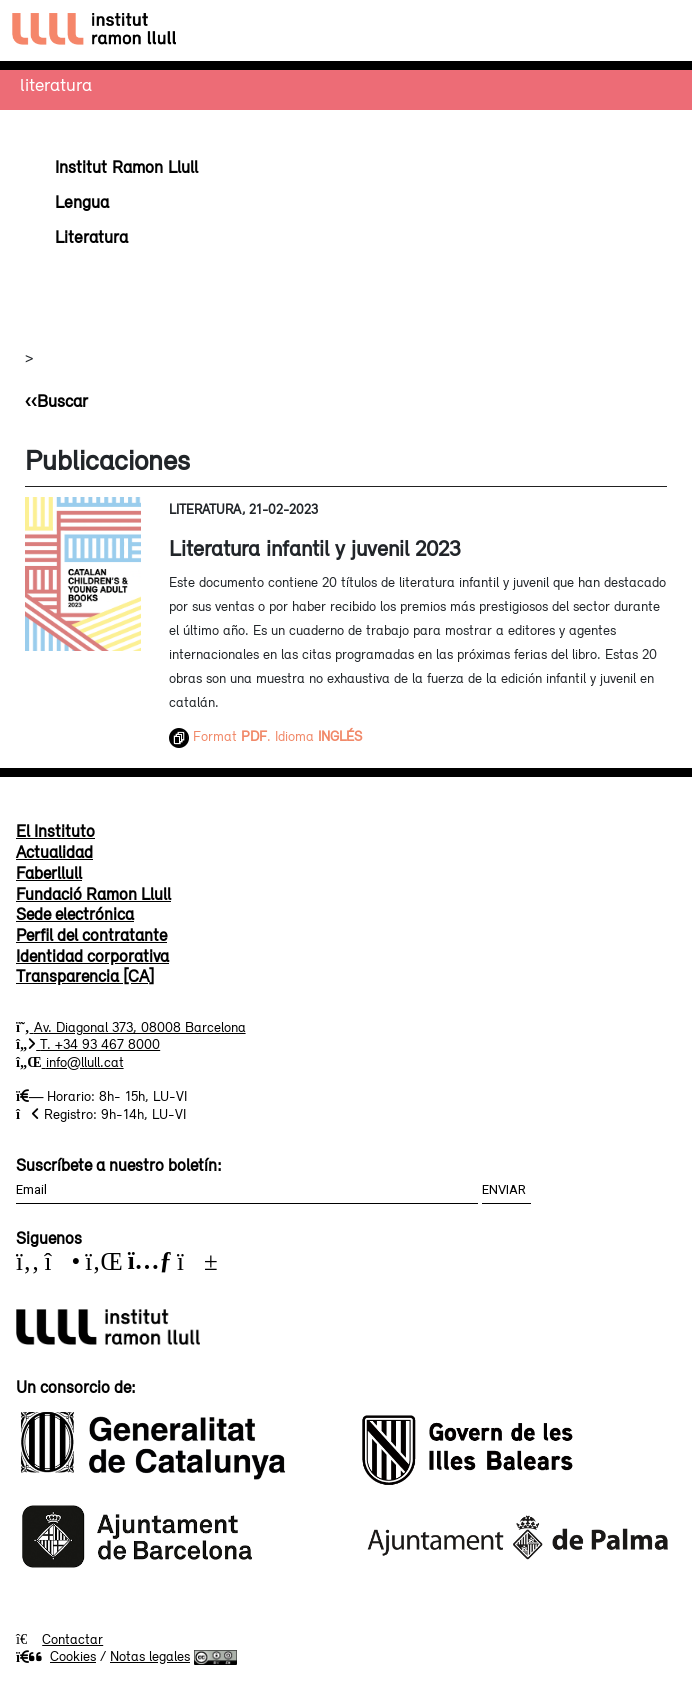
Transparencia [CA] (85, 976)
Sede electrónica (75, 914)
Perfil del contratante (91, 935)
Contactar (72, 1639)
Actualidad (54, 852)
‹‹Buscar (56, 401)
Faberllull (49, 873)
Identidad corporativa (92, 956)
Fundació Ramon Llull (93, 894)
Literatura (56, 84)
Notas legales (150, 1656)
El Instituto (55, 831)
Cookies (56, 1656)
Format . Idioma (265, 736)
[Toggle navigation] (658, 30)
